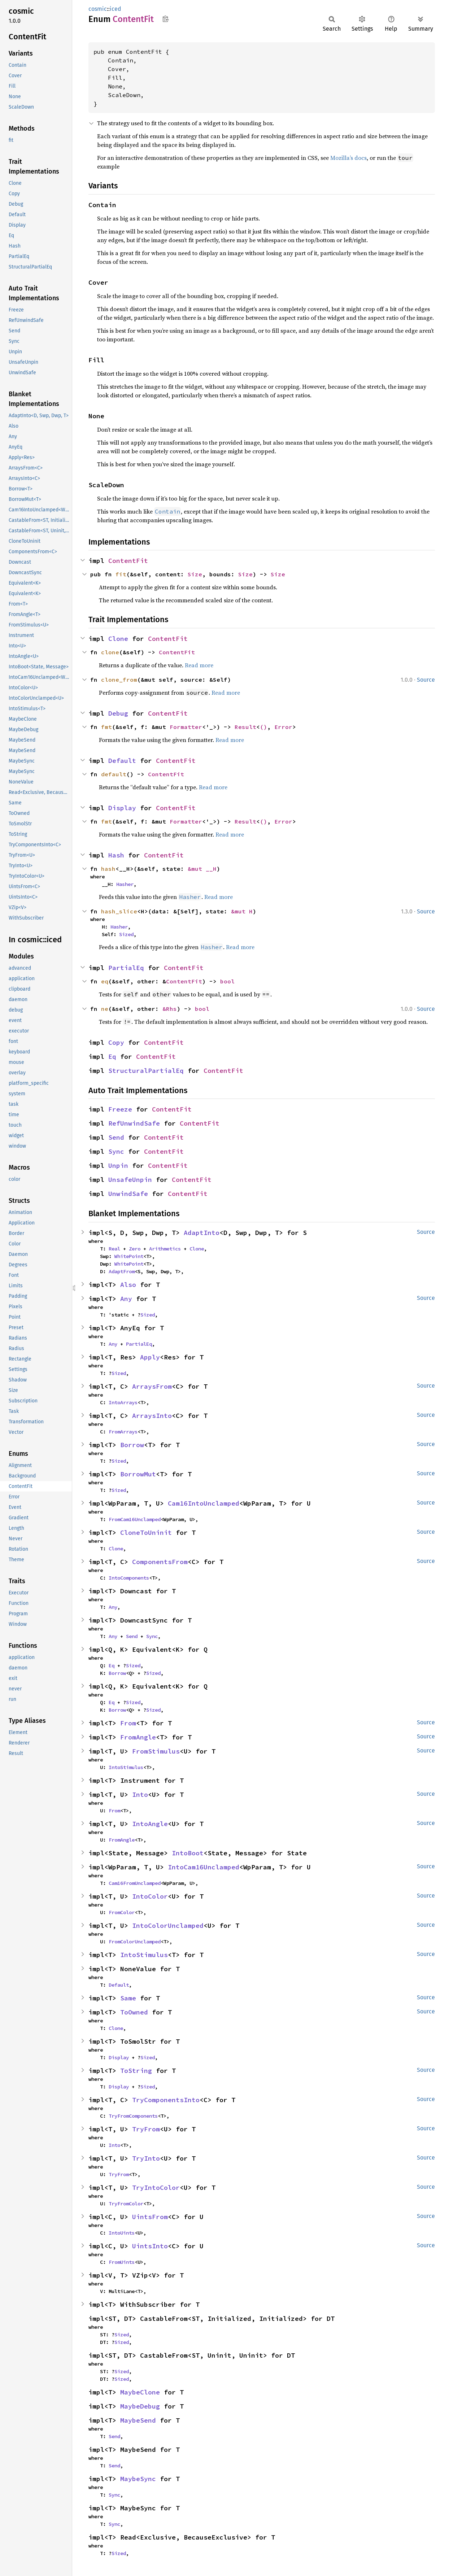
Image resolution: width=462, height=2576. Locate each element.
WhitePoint (128, 1256)
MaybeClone (140, 2392)
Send (116, 1137)
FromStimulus (156, 1751)
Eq (112, 1056)
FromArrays (123, 1431)
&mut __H (202, 868)
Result (245, 726)
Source (426, 679)
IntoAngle (150, 1824)
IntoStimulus (126, 1767)
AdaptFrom (122, 1271)
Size (195, 574)
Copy (116, 1042)
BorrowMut (138, 1474)
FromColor (122, 1912)
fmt (106, 726)
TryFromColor (126, 2203)
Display (122, 808)
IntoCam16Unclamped (203, 1867)
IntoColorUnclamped (168, 1925)
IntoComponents (129, 1578)
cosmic (97, 8)
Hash (116, 855)
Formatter (186, 726)
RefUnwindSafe (134, 1123)
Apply (150, 1357)
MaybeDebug (140, 2406)
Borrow (132, 1445)
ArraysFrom (152, 1386)
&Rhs (169, 1008)
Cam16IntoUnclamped (203, 1503)
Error (283, 726)
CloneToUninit (146, 1532)
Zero (134, 1248)
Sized (126, 934)
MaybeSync (138, 2479)
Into (140, 1794)
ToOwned (134, 2012)
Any (126, 1298)
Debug (118, 713)
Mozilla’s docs (348, 158)
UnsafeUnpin (130, 1179)
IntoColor (150, 1896)
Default (122, 760)
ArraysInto (152, 1415)
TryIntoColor (156, 2187)
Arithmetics (165, 1248)
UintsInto (150, 2246)
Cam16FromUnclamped (135, 1883)
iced (115, 8)
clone (110, 652)
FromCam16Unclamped (135, 1519)
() (263, 726)
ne (104, 1008)
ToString (136, 2070)
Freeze (120, 1109)
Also (128, 1284)
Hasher (125, 884)
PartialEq (126, 968)
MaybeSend (138, 2420)
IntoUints (122, 2233)
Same (128, 1998)
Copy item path (165, 19)
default (113, 774)
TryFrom (146, 2129)
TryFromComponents (133, 2116)
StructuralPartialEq (146, 1070)
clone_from (119, 679)
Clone (118, 638)
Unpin (118, 1165)
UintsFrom (150, 2217)
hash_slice (119, 911)
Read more (199, 665)
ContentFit (128, 560)
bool (227, 981)
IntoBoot (188, 1853)
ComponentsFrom (160, 1562)
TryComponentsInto (166, 2100)
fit (121, 574)
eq (104, 981)
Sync (116, 1151)
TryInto (146, 2158)
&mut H (242, 911)
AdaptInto (201, 1232)
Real (114, 1248)
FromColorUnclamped (135, 1941)
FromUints (122, 2262)
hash (108, 868)
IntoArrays (123, 1402)
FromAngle (138, 1737)
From (128, 1723)
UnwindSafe (128, 1193)
